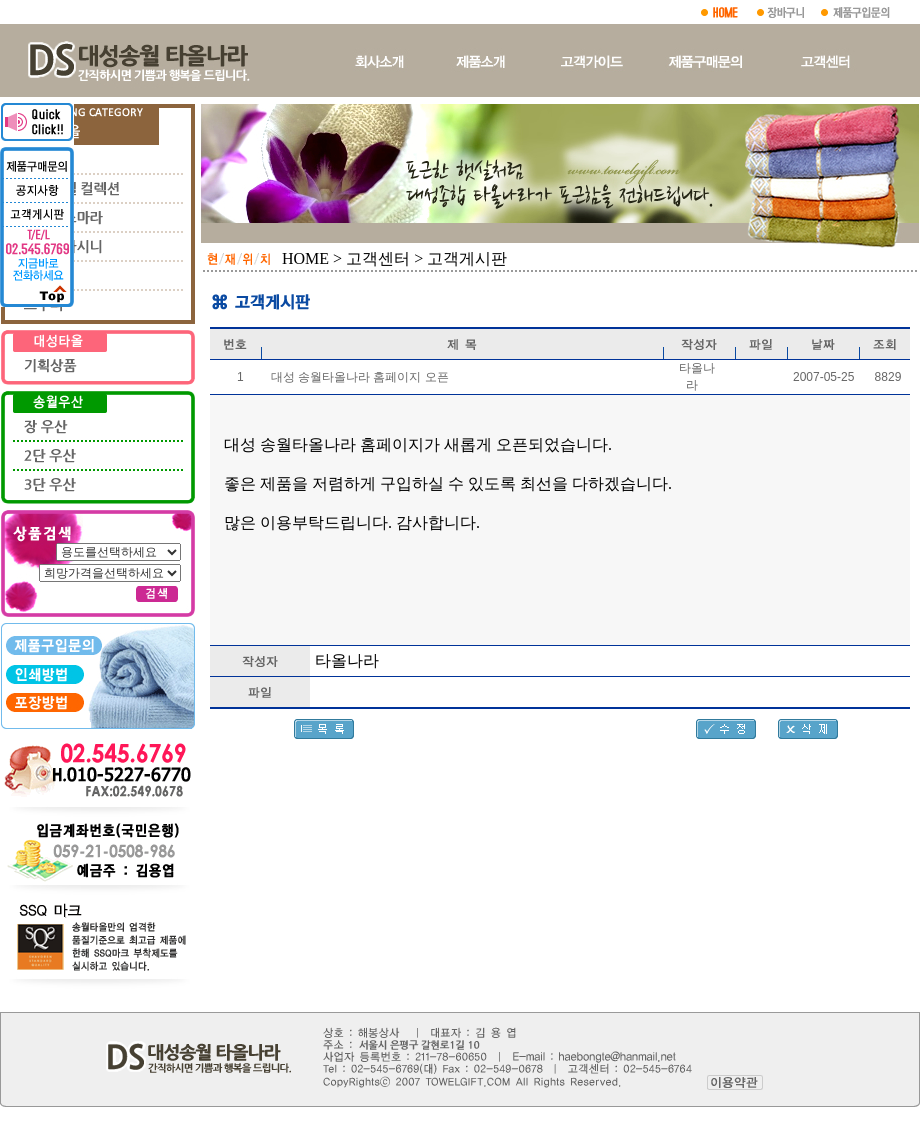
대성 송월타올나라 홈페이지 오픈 (360, 377)
